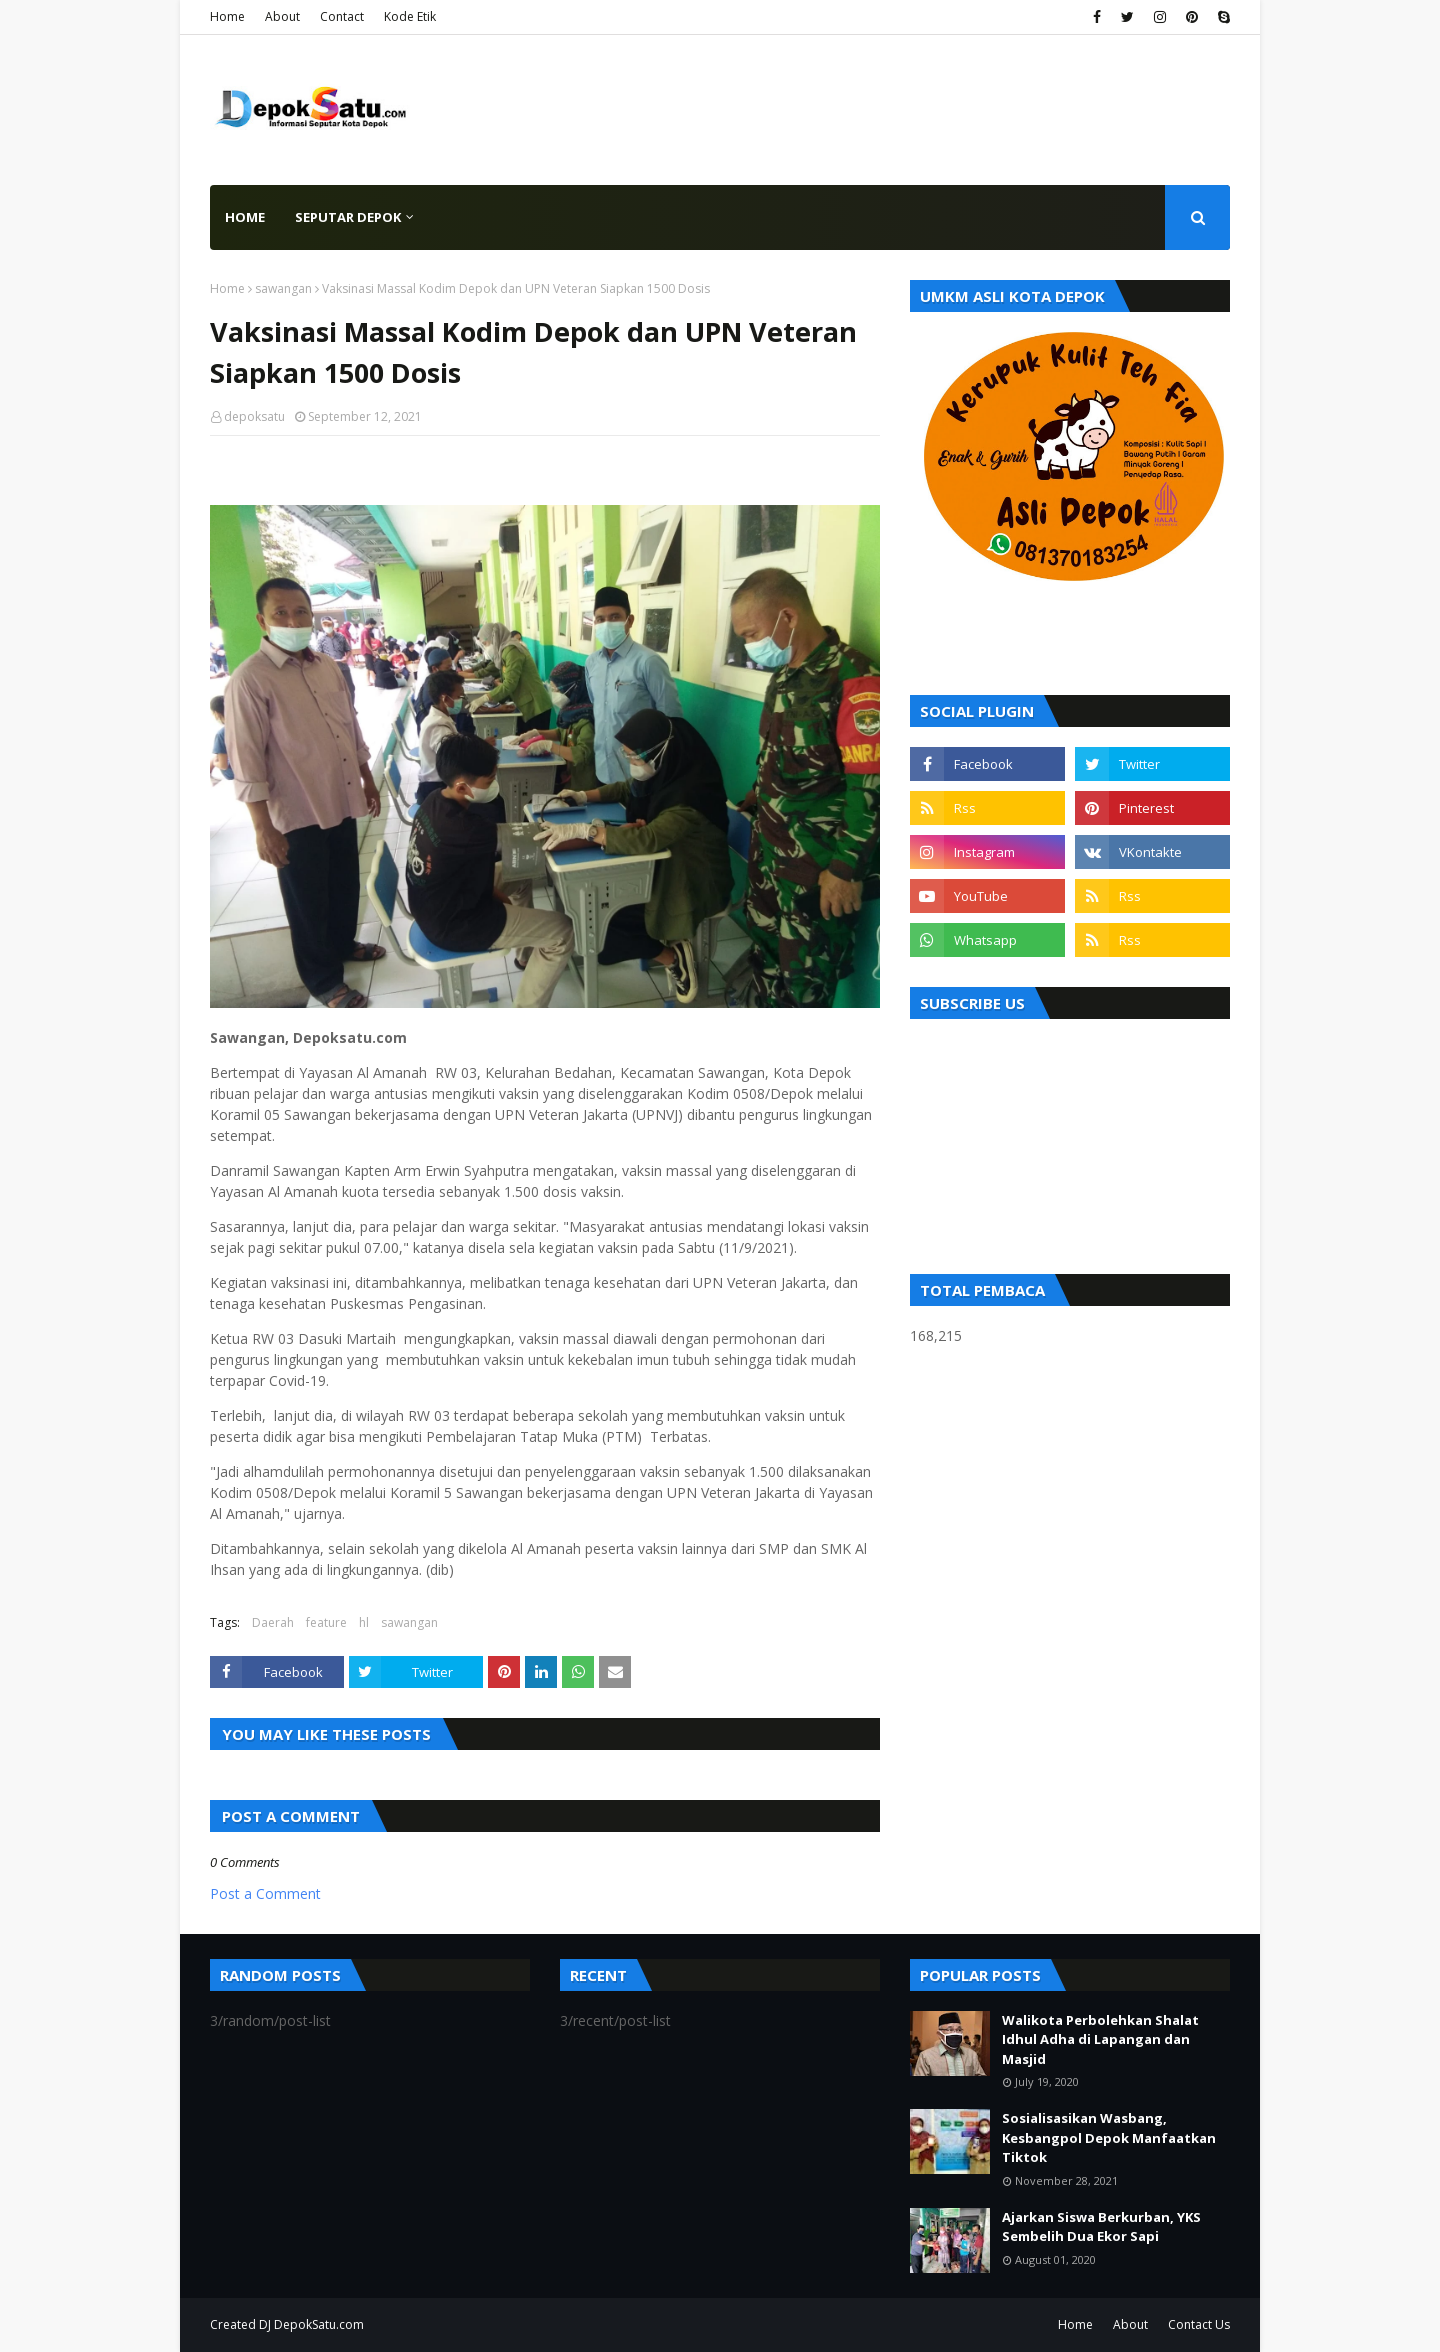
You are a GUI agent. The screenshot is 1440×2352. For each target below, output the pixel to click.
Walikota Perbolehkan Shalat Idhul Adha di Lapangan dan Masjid (1100, 2039)
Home (227, 16)
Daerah (273, 1622)
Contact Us (1199, 2324)
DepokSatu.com (319, 2324)
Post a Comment (265, 1893)
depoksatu (254, 416)
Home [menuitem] (245, 217)
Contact (342, 16)
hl (364, 1622)
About (282, 16)
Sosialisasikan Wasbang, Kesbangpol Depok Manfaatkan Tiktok (1109, 2137)
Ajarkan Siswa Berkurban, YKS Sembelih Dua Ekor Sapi (1101, 2227)
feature (326, 1622)
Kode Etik (410, 16)
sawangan (283, 288)
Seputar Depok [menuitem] (348, 217)
